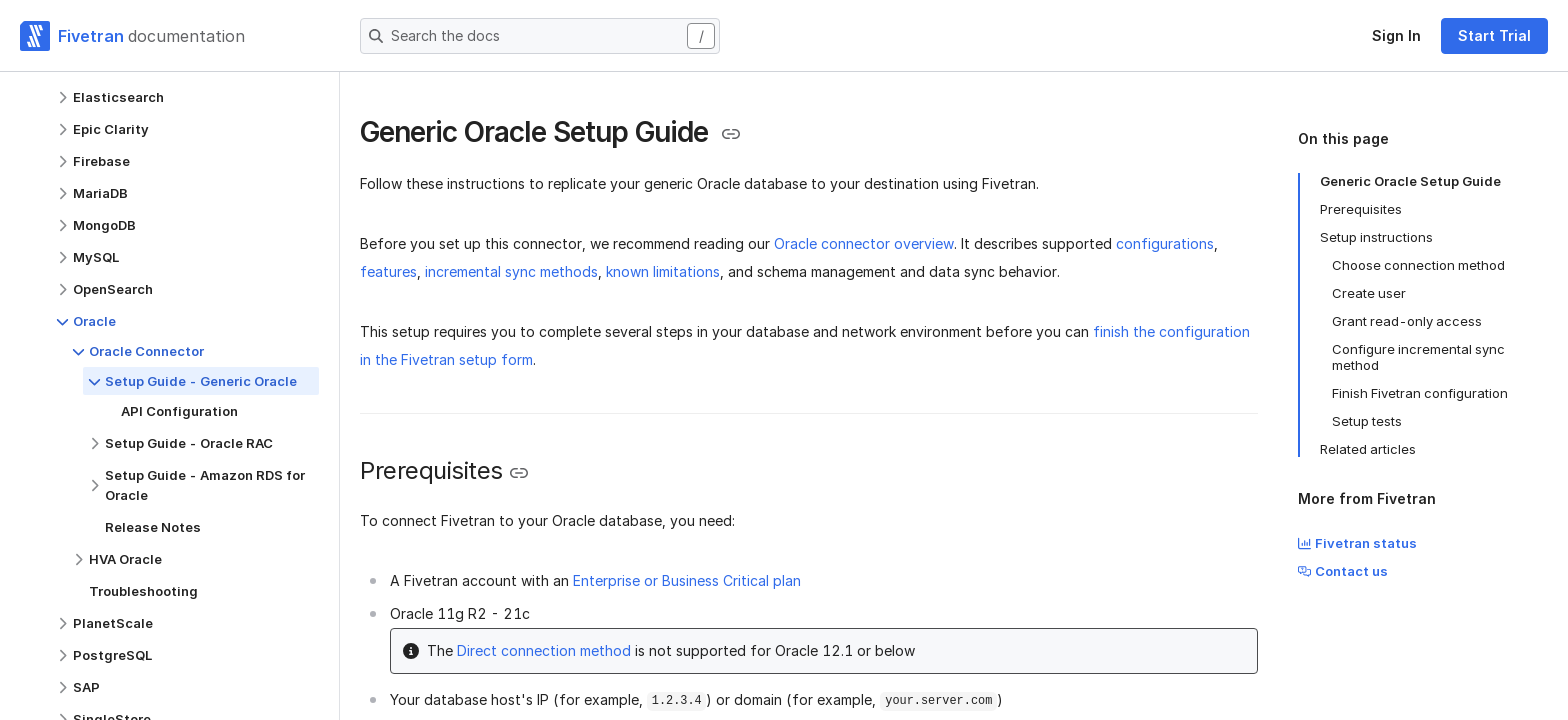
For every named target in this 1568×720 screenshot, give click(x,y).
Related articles (1368, 449)
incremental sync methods (511, 271)
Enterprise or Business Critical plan (687, 580)
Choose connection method (1418, 265)
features (388, 271)
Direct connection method (544, 650)
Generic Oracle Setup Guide (1410, 181)
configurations (1165, 243)
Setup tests (1367, 421)
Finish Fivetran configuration (1420, 393)
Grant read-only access (1407, 321)
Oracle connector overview (864, 243)
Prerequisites (1361, 209)
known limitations (663, 271)
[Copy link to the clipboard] (731, 134)
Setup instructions (1376, 237)
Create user (1369, 293)
